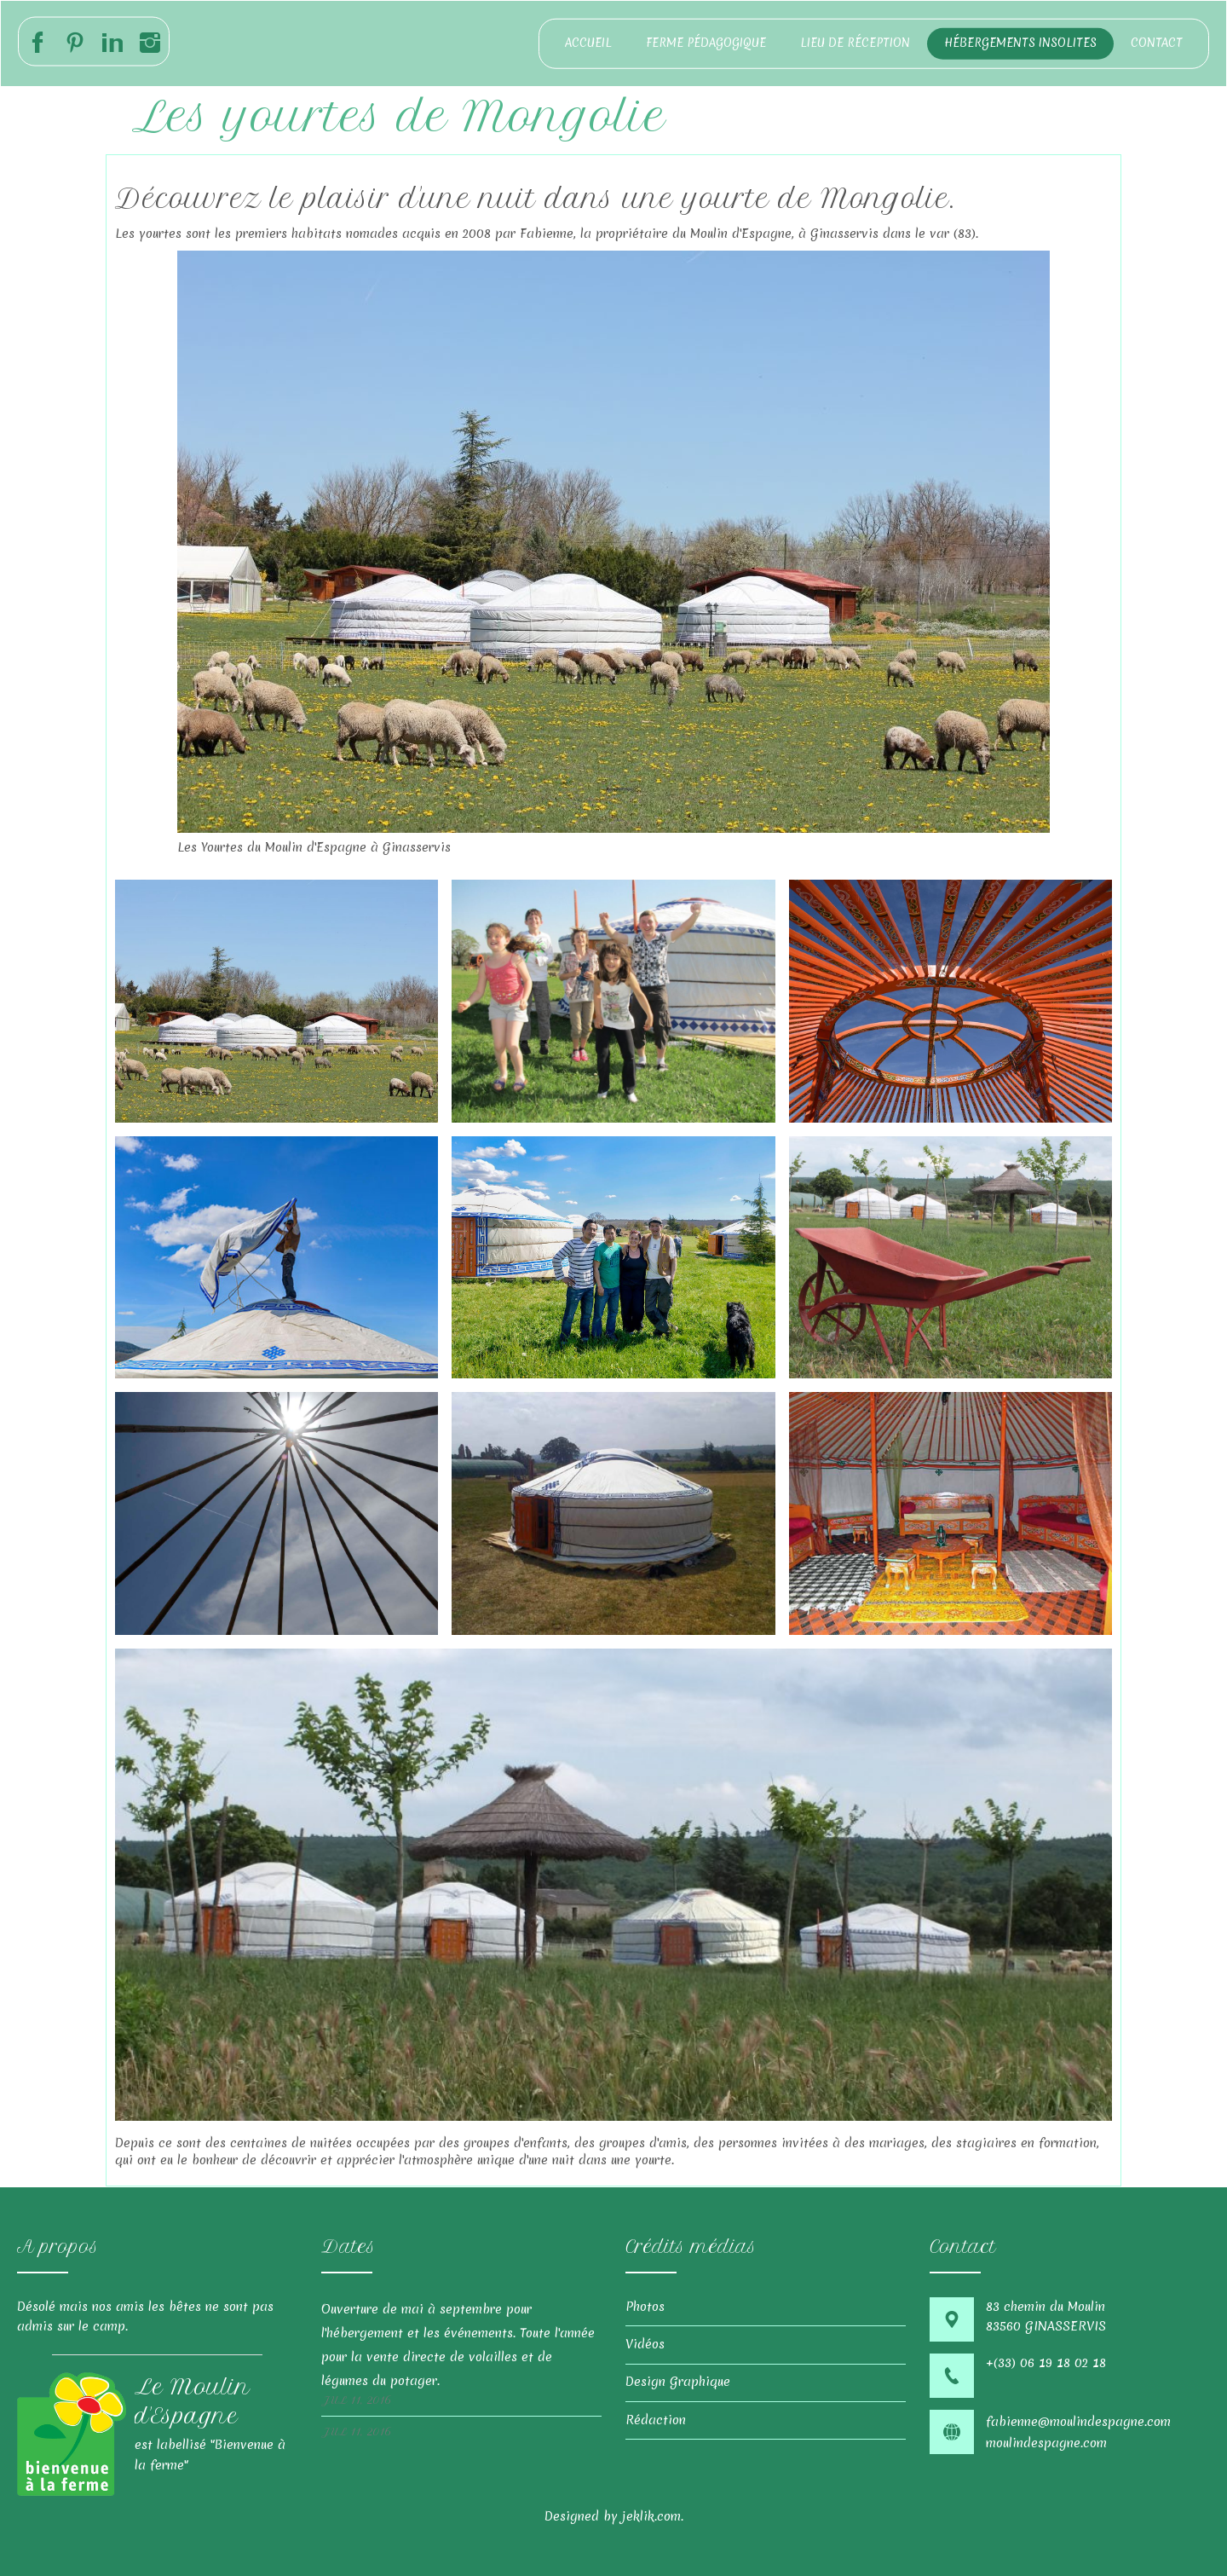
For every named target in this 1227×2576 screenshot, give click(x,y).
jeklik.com (651, 2516)
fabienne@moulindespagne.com (1078, 2421)
